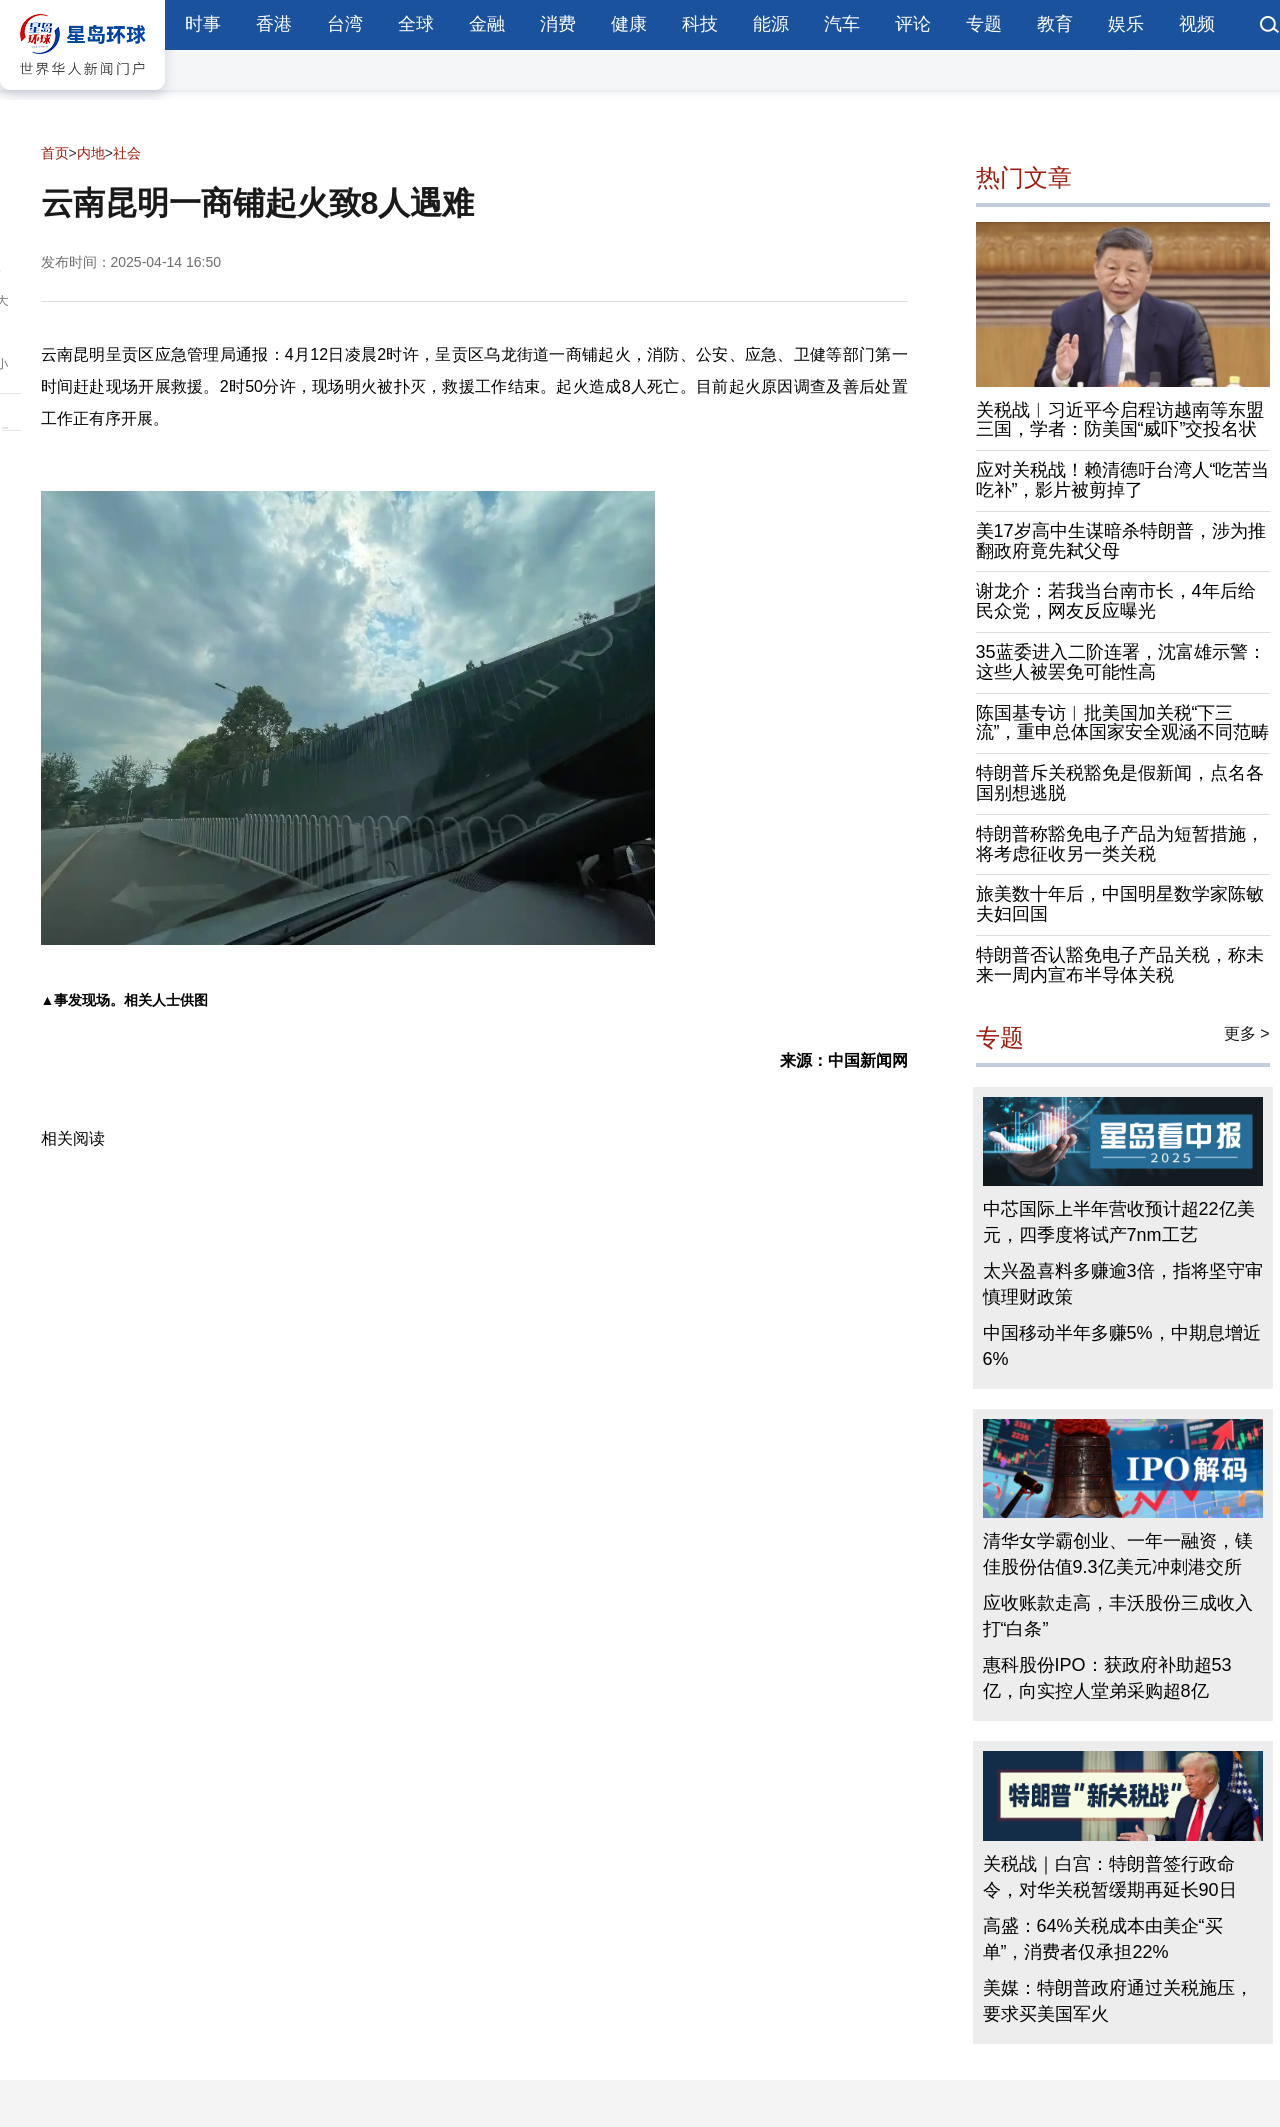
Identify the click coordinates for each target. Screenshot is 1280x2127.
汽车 (842, 24)
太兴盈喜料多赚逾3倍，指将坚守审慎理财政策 (1123, 1284)
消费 (558, 24)
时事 (203, 24)
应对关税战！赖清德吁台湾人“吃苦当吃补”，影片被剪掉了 (1123, 480)
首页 (55, 153)
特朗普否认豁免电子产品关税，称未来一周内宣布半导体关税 (1120, 965)
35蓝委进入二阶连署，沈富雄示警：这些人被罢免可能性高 (1121, 662)
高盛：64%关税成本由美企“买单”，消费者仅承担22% (1103, 1939)
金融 (487, 24)
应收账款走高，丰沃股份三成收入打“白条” (1118, 1616)
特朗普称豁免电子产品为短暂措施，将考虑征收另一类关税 (1120, 844)
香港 (274, 24)
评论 (913, 24)
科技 (700, 24)
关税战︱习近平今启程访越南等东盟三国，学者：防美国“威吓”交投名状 (1120, 420)
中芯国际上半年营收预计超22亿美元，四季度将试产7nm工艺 (1119, 1222)
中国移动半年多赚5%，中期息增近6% (1122, 1346)
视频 (1197, 24)
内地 (91, 153)
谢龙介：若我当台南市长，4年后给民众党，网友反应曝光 (1116, 601)
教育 (1055, 24)
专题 (984, 24)
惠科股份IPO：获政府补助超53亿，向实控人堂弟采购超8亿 (1107, 1678)
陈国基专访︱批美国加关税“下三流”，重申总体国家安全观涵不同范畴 (1123, 723)
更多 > (1247, 1033)
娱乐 (1126, 24)
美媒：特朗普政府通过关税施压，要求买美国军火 (1118, 2001)
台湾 (345, 24)
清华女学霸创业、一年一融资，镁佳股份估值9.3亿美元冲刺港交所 (1118, 1554)
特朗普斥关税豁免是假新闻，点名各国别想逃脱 (1120, 783)
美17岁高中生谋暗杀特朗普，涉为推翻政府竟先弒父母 (1121, 541)
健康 (629, 24)
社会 (127, 153)
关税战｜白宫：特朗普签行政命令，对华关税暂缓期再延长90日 (1110, 1877)
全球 (416, 24)
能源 (771, 24)
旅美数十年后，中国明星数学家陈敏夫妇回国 (1120, 904)
